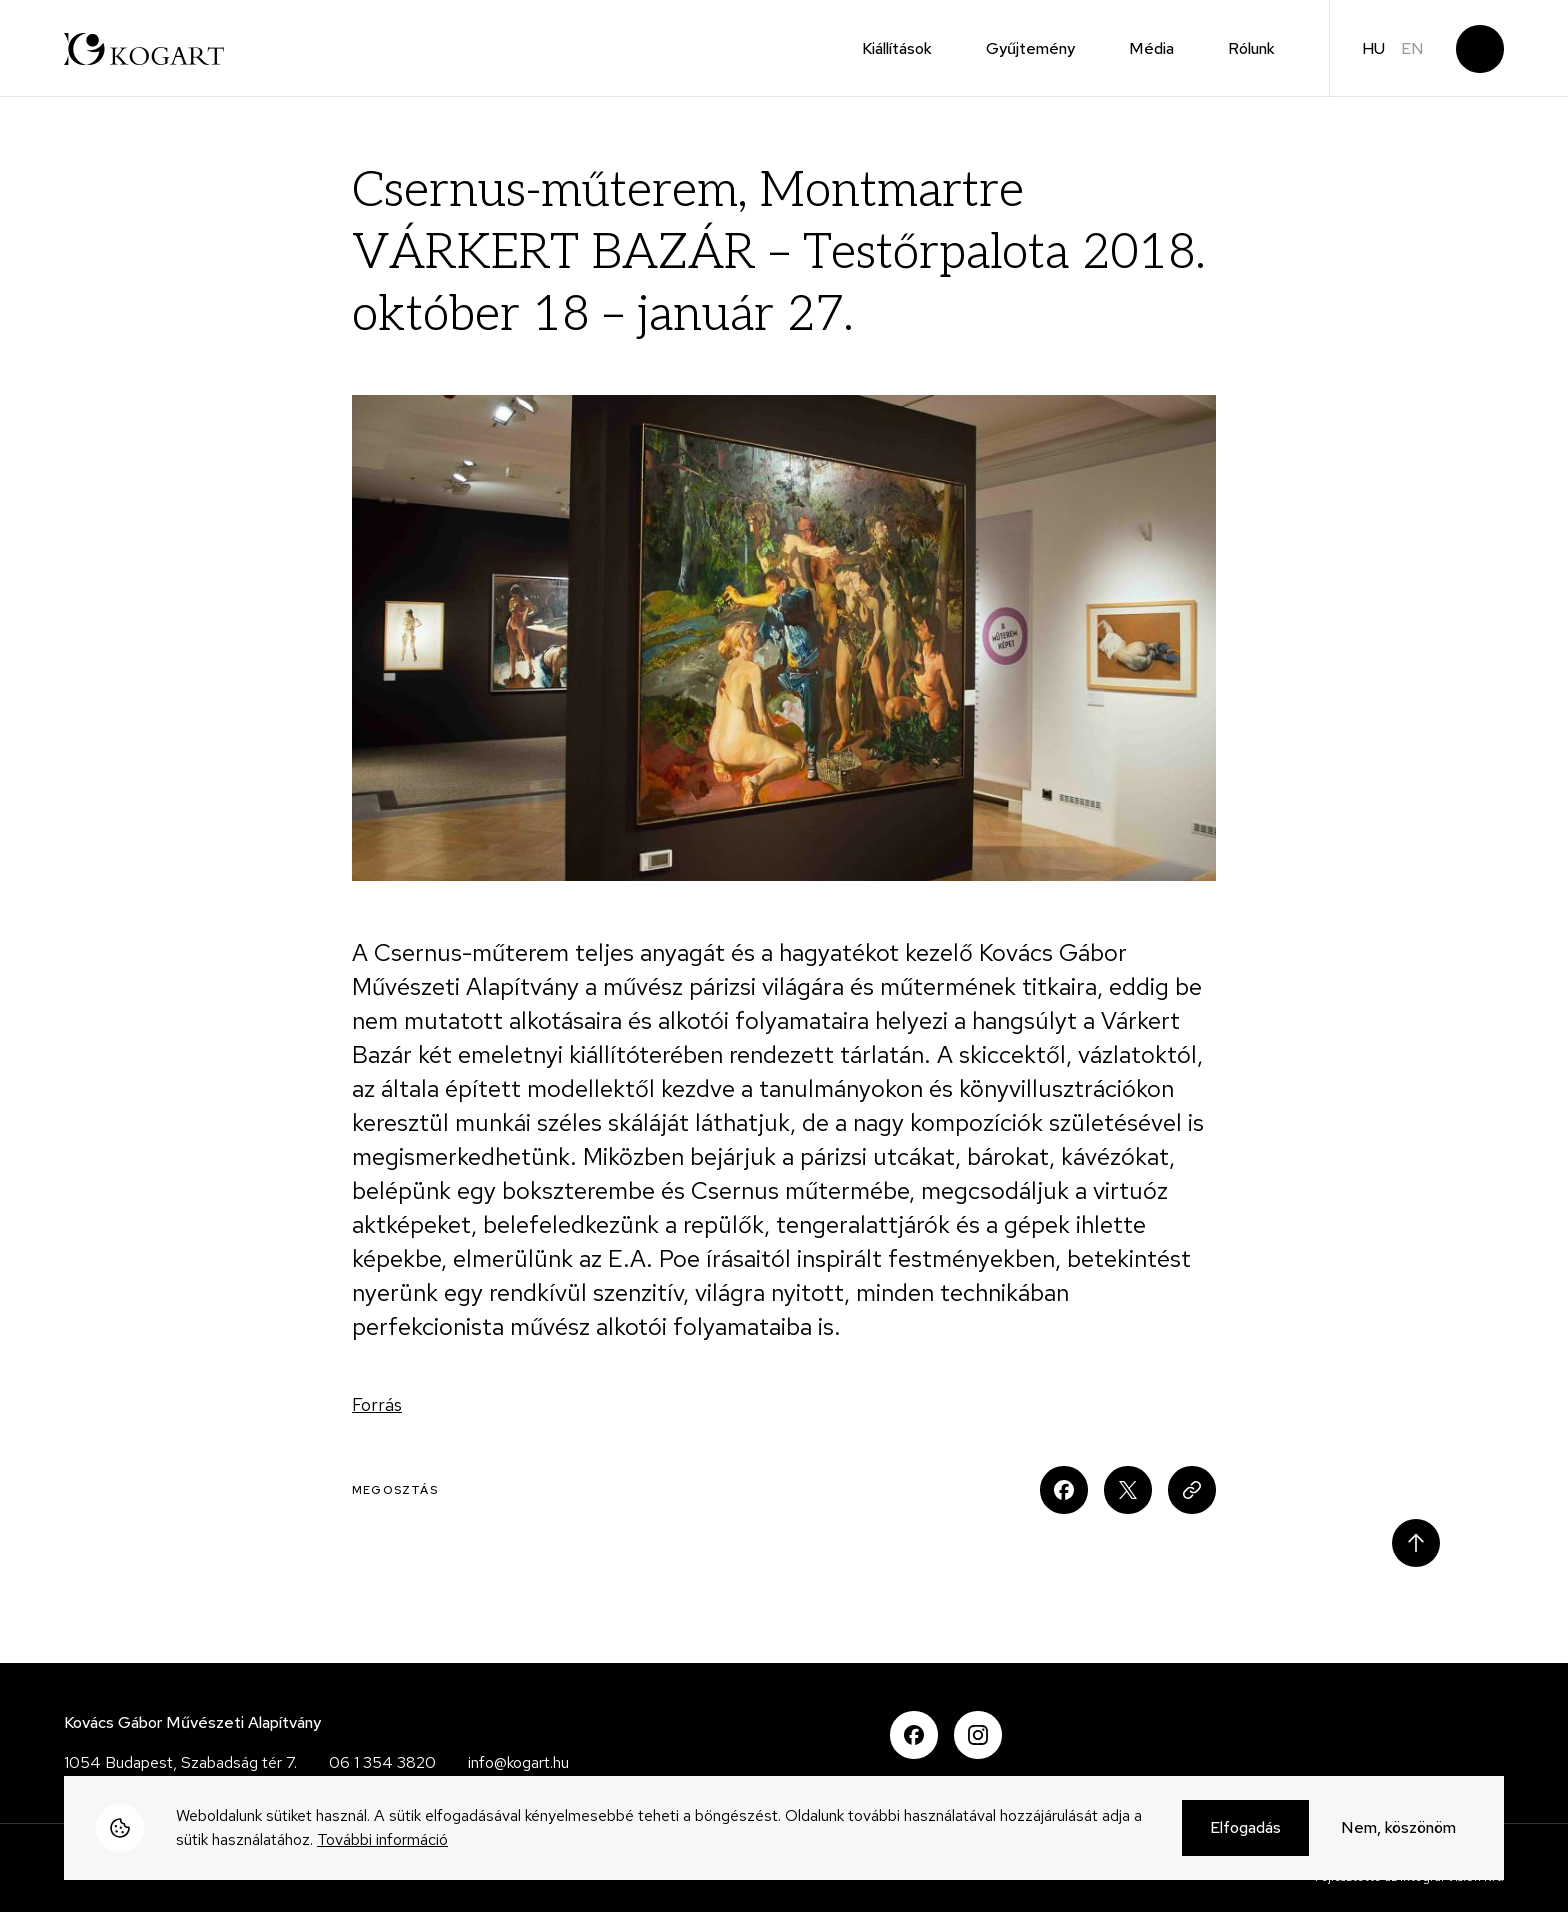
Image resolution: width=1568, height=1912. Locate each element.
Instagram (978, 1735)
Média (1151, 48)
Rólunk (1251, 48)
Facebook (914, 1735)
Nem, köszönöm (1398, 1828)
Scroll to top (1416, 1543)
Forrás (377, 1404)
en (1412, 48)
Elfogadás (1245, 1828)
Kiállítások (897, 48)
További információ (382, 1840)
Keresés (1480, 49)
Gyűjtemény (1030, 48)
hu (1373, 48)
